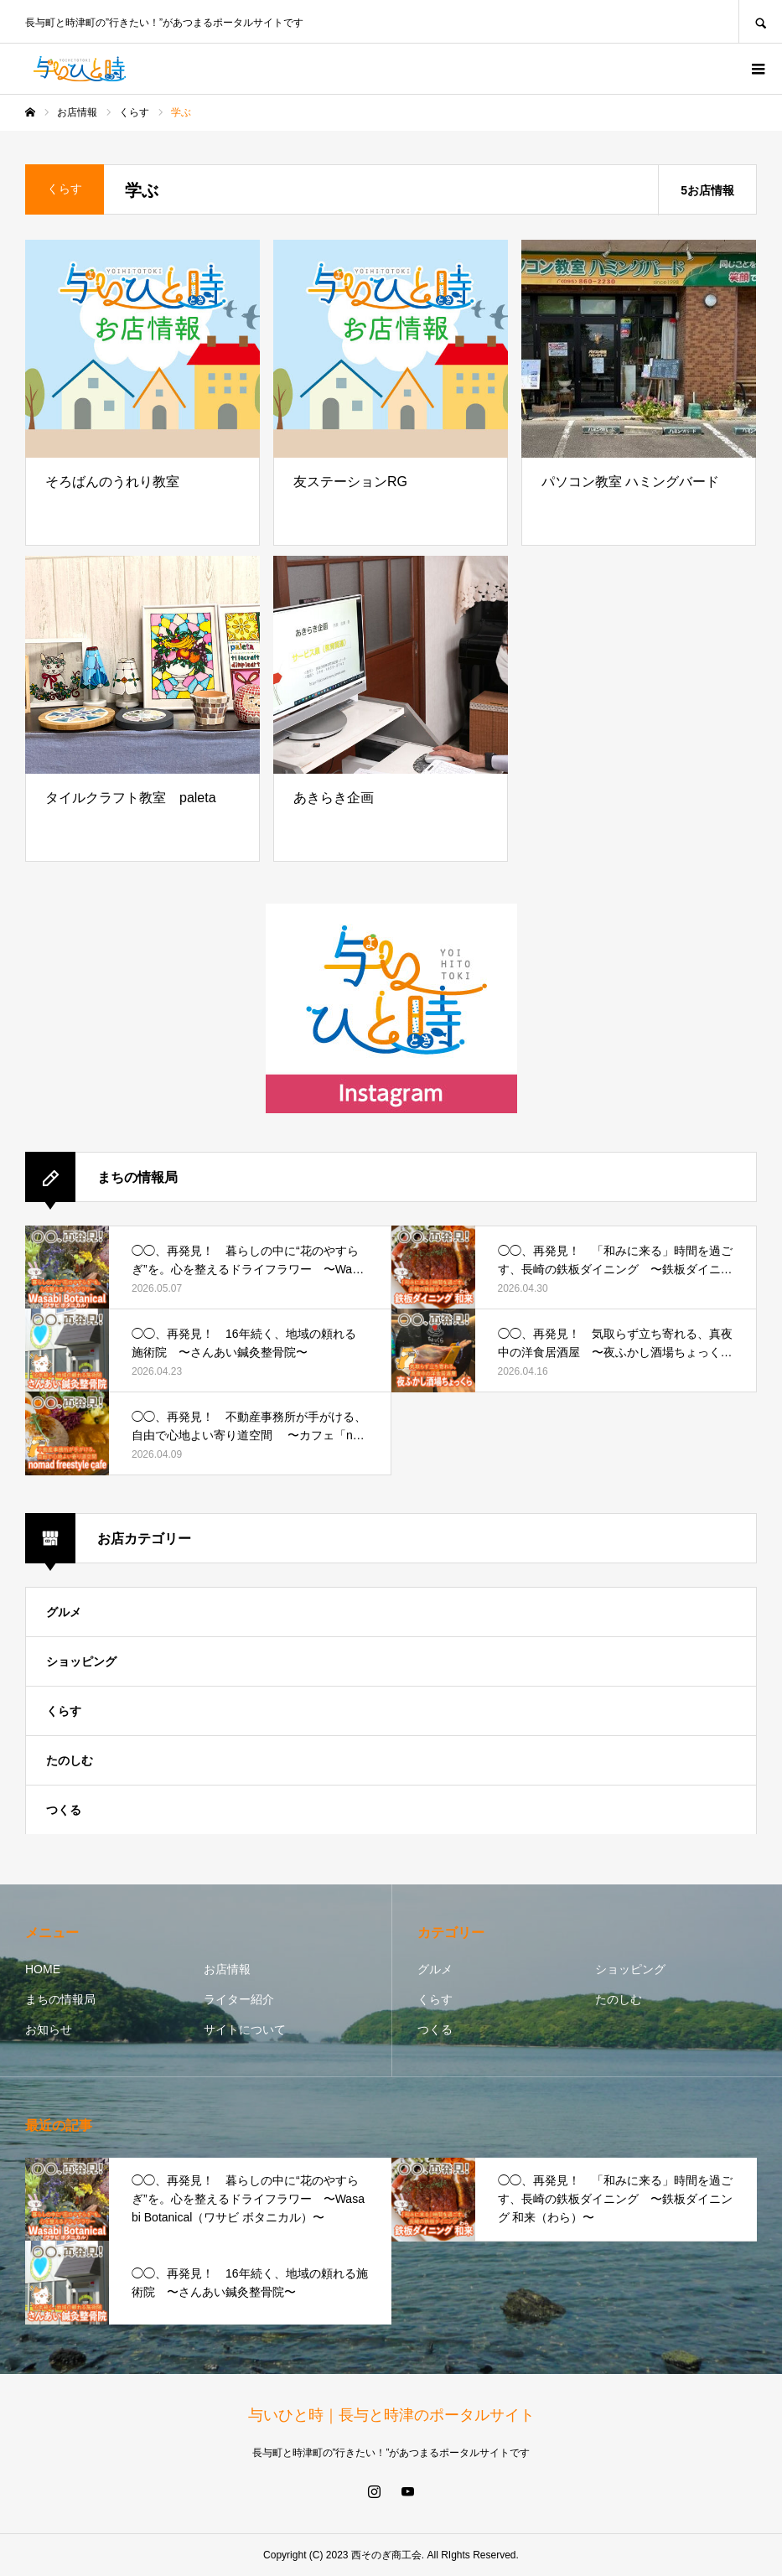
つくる (63, 1810)
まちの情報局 (60, 1999)
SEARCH (760, 21)
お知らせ (48, 2029)
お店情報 (227, 1969)
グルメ (63, 1612)
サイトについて (245, 2029)
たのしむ (69, 1760)
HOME (42, 1969)
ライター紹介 (239, 1999)
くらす (63, 1711)
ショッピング (81, 1661)
